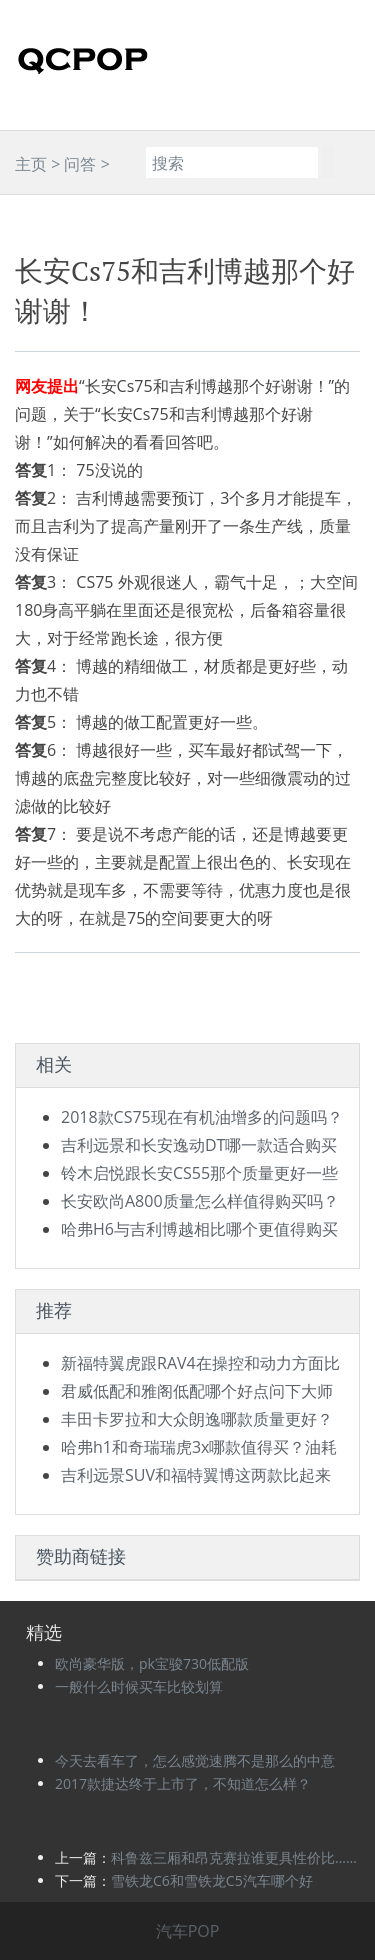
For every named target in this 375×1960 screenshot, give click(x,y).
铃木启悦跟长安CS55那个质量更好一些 (199, 1173)
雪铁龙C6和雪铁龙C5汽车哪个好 (212, 1880)
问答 (80, 164)
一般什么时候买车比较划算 (139, 1686)
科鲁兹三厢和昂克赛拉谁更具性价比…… (234, 1857)
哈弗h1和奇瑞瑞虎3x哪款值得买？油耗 (199, 1447)
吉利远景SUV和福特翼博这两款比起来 (196, 1475)
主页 (31, 164)
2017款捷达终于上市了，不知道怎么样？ (183, 1783)
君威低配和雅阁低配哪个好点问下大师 (197, 1391)
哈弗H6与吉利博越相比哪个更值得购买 (199, 1229)
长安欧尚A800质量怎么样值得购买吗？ (200, 1201)
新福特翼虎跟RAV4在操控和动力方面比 (200, 1363)
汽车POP (188, 1931)
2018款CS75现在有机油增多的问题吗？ (202, 1117)
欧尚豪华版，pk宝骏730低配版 (152, 1663)
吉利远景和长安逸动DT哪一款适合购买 (199, 1145)
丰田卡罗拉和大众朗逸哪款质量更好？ (197, 1419)
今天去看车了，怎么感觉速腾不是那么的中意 (195, 1760)
